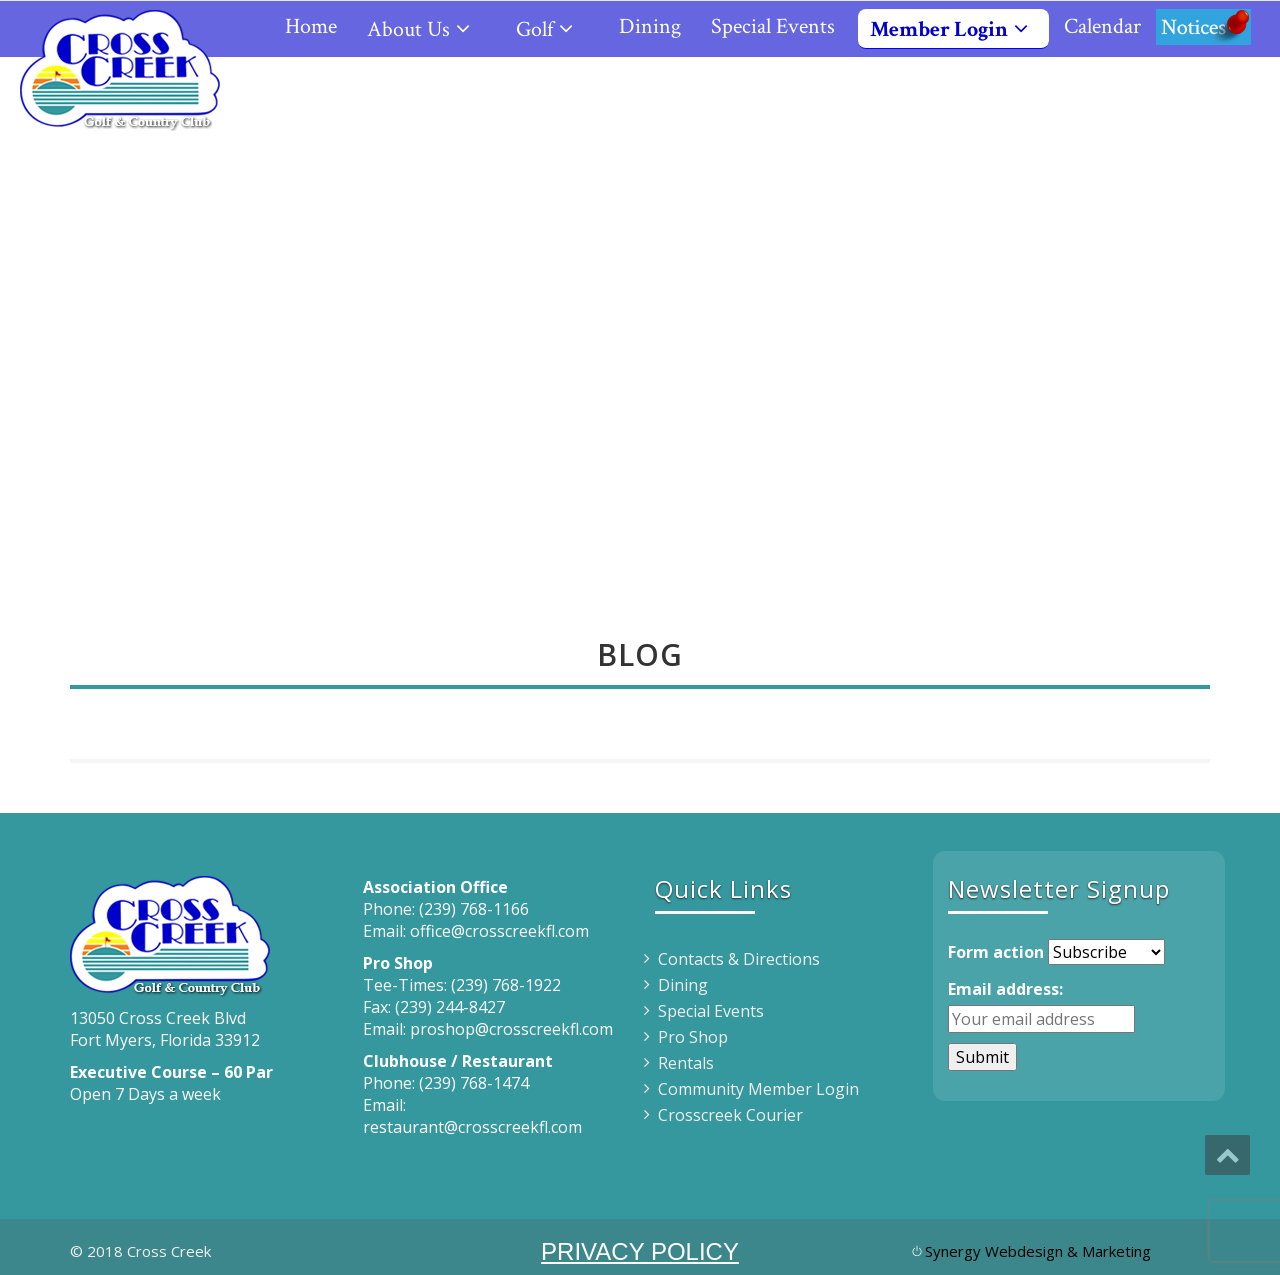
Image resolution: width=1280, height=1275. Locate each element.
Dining (650, 26)
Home (311, 26)
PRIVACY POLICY (640, 1251)
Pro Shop (693, 1037)
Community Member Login (758, 1089)
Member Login (957, 29)
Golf (552, 29)
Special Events (773, 26)
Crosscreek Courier (730, 1115)
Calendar (1102, 26)
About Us (426, 29)
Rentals (686, 1063)
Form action (996, 952)
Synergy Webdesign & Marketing (1038, 1251)
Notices (1203, 26)
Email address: (1005, 989)
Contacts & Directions (739, 959)
